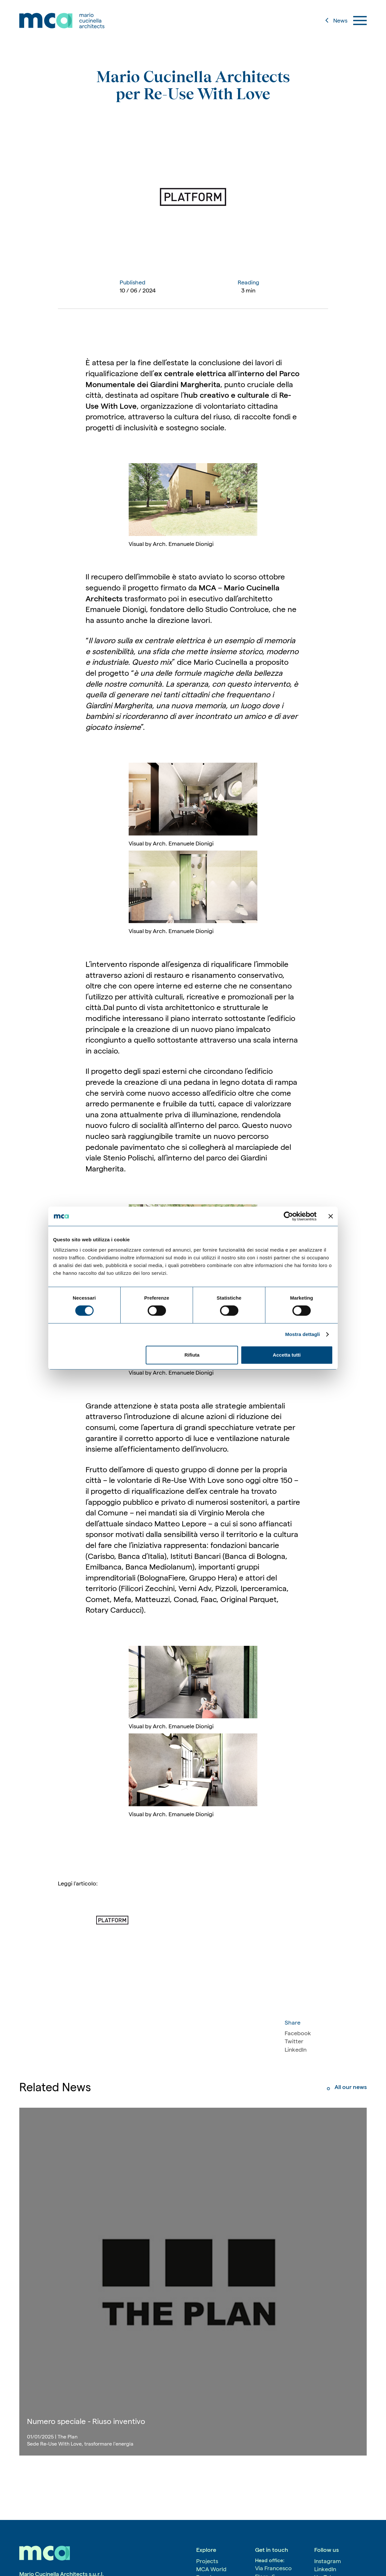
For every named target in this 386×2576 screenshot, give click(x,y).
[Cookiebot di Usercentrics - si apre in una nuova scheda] (288, 1216)
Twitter (294, 2041)
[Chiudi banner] (330, 1216)
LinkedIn (296, 2049)
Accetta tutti (287, 1355)
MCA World (211, 2569)
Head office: (269, 2560)
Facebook (298, 2033)
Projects (207, 2561)
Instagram (327, 2561)
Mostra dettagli (302, 1334)
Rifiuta (192, 1355)
